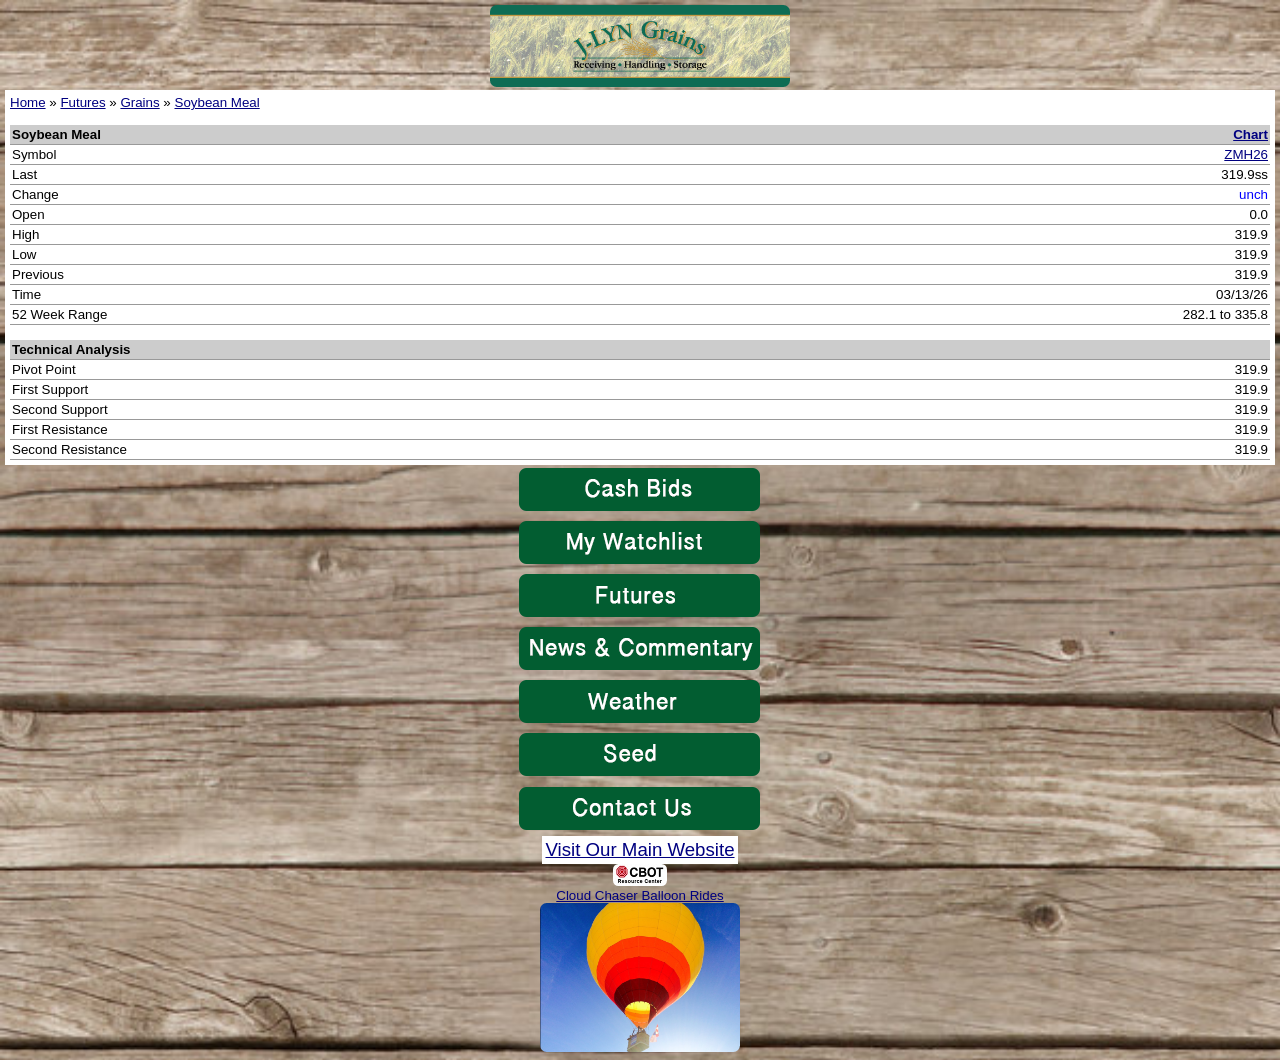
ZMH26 (1246, 154)
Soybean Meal (217, 102)
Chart (1250, 134)
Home (28, 102)
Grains (139, 102)
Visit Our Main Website (639, 849)
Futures (82, 102)
